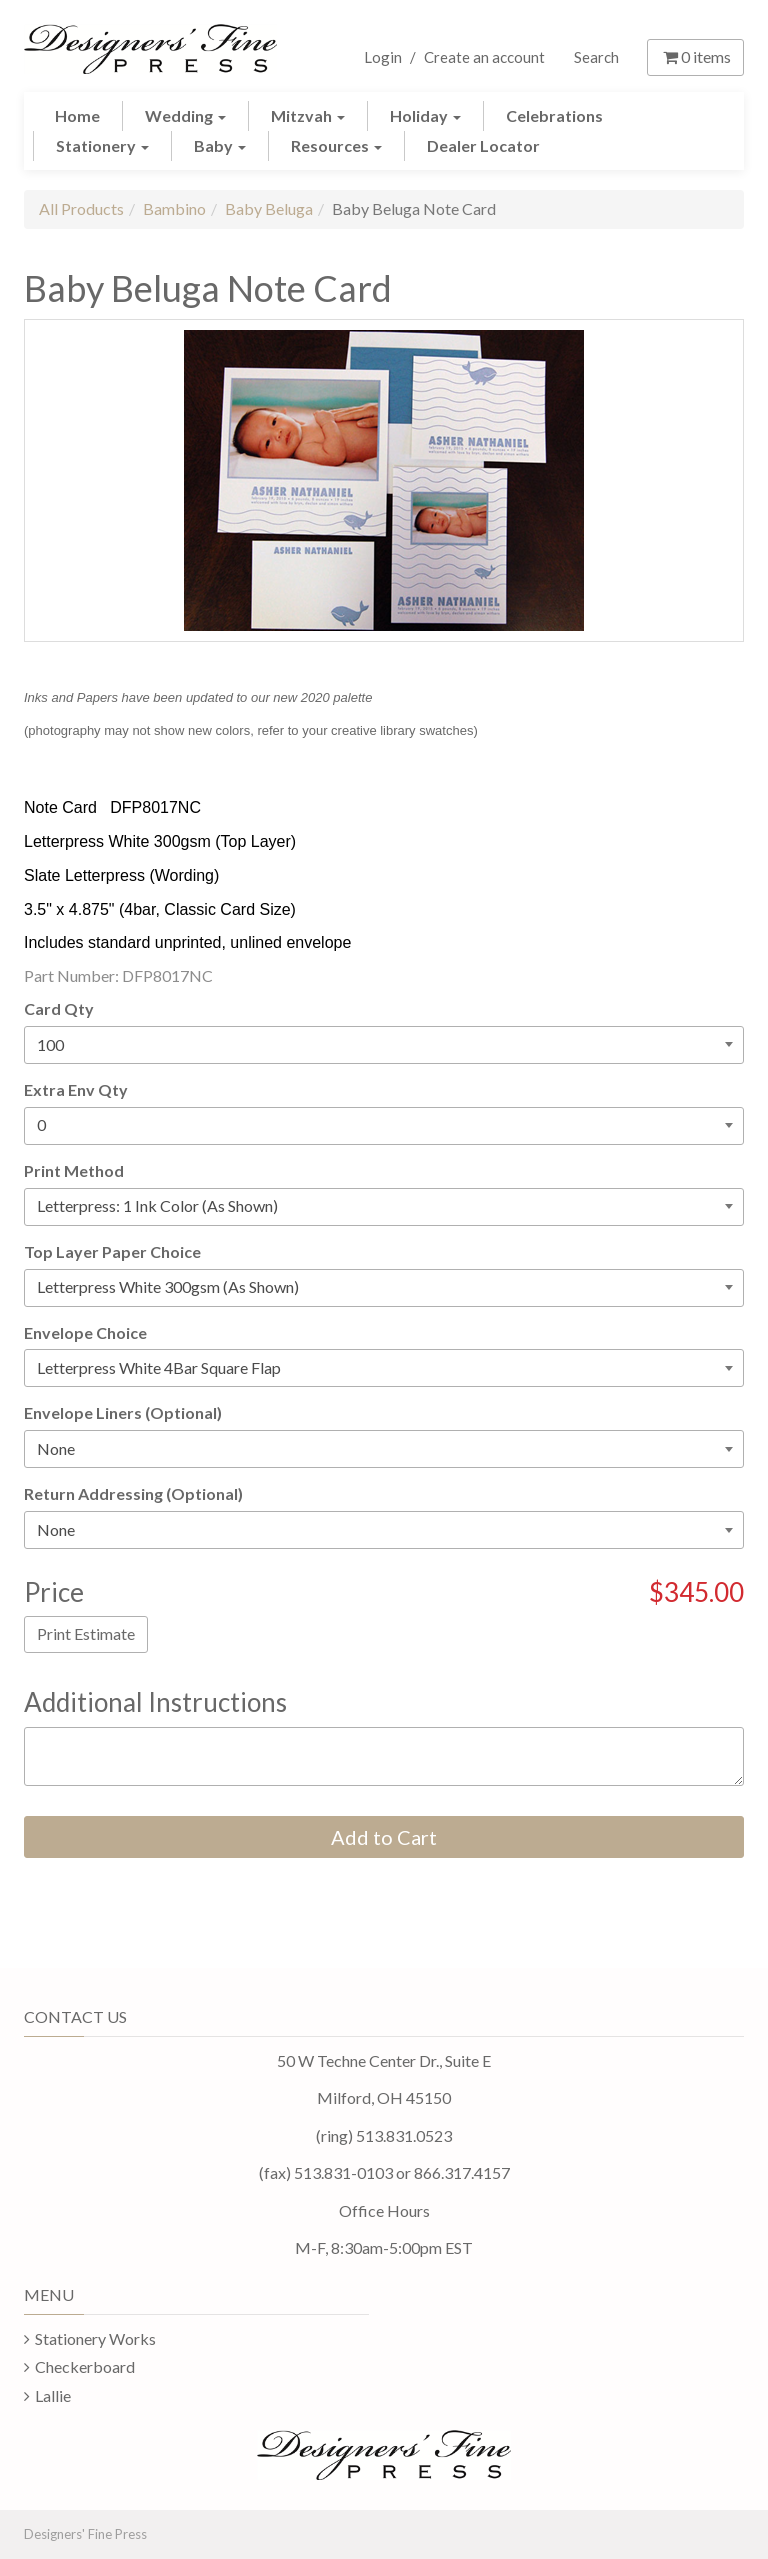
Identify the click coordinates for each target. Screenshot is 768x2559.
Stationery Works (95, 2338)
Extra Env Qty (76, 1089)
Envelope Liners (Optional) (123, 1412)
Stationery (102, 145)
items (695, 56)
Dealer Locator (483, 145)
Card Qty (59, 1008)
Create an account (484, 57)
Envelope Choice (85, 1332)
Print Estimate (86, 1633)
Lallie (53, 2395)
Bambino (174, 208)
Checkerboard (85, 2366)
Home (77, 115)
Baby (220, 145)
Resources (336, 145)
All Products (81, 208)
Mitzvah (308, 115)
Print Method (74, 1170)
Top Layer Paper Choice (112, 1251)
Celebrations (554, 115)
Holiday (425, 115)
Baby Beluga (269, 208)
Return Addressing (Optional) (133, 1493)
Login (383, 57)
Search (596, 57)
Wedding (185, 115)
